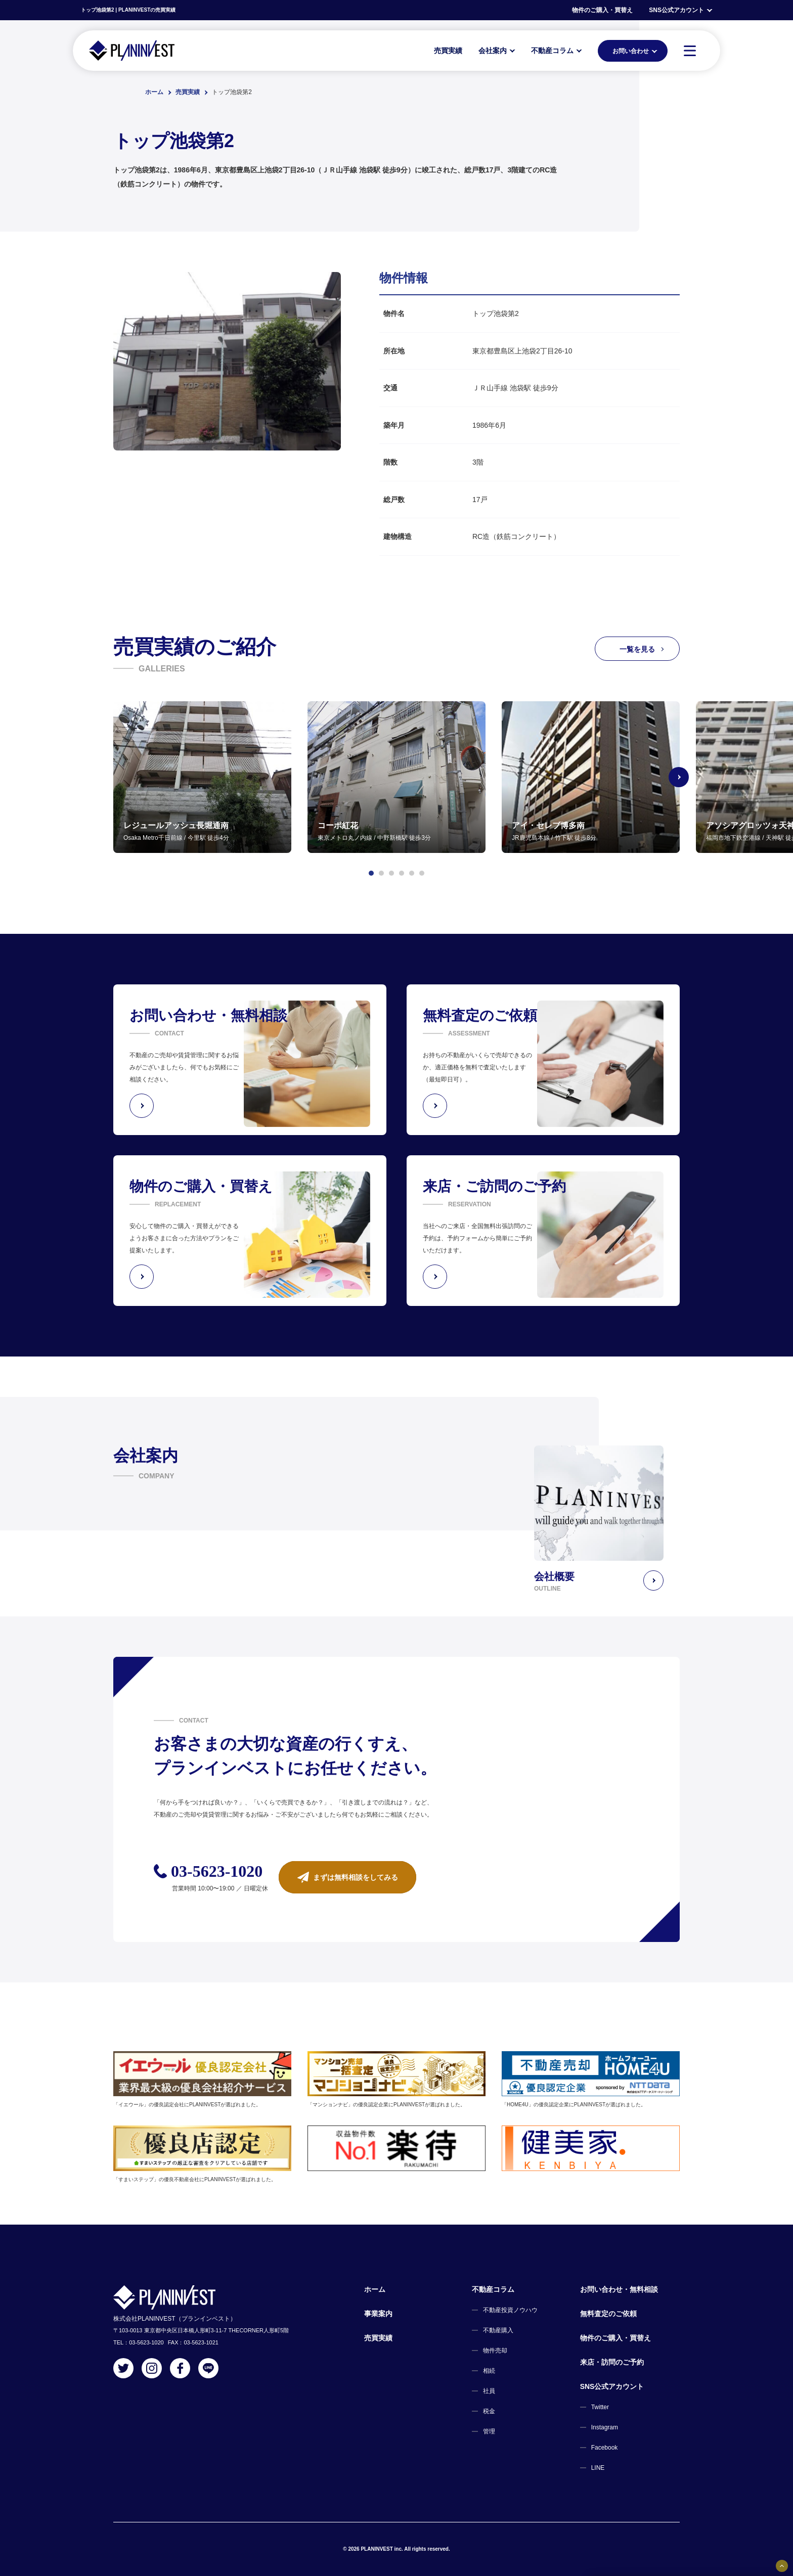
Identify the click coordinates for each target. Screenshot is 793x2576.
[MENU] (690, 50)
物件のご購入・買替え (602, 10)
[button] (371, 873)
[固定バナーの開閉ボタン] (782, 2566)
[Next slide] (680, 777)
